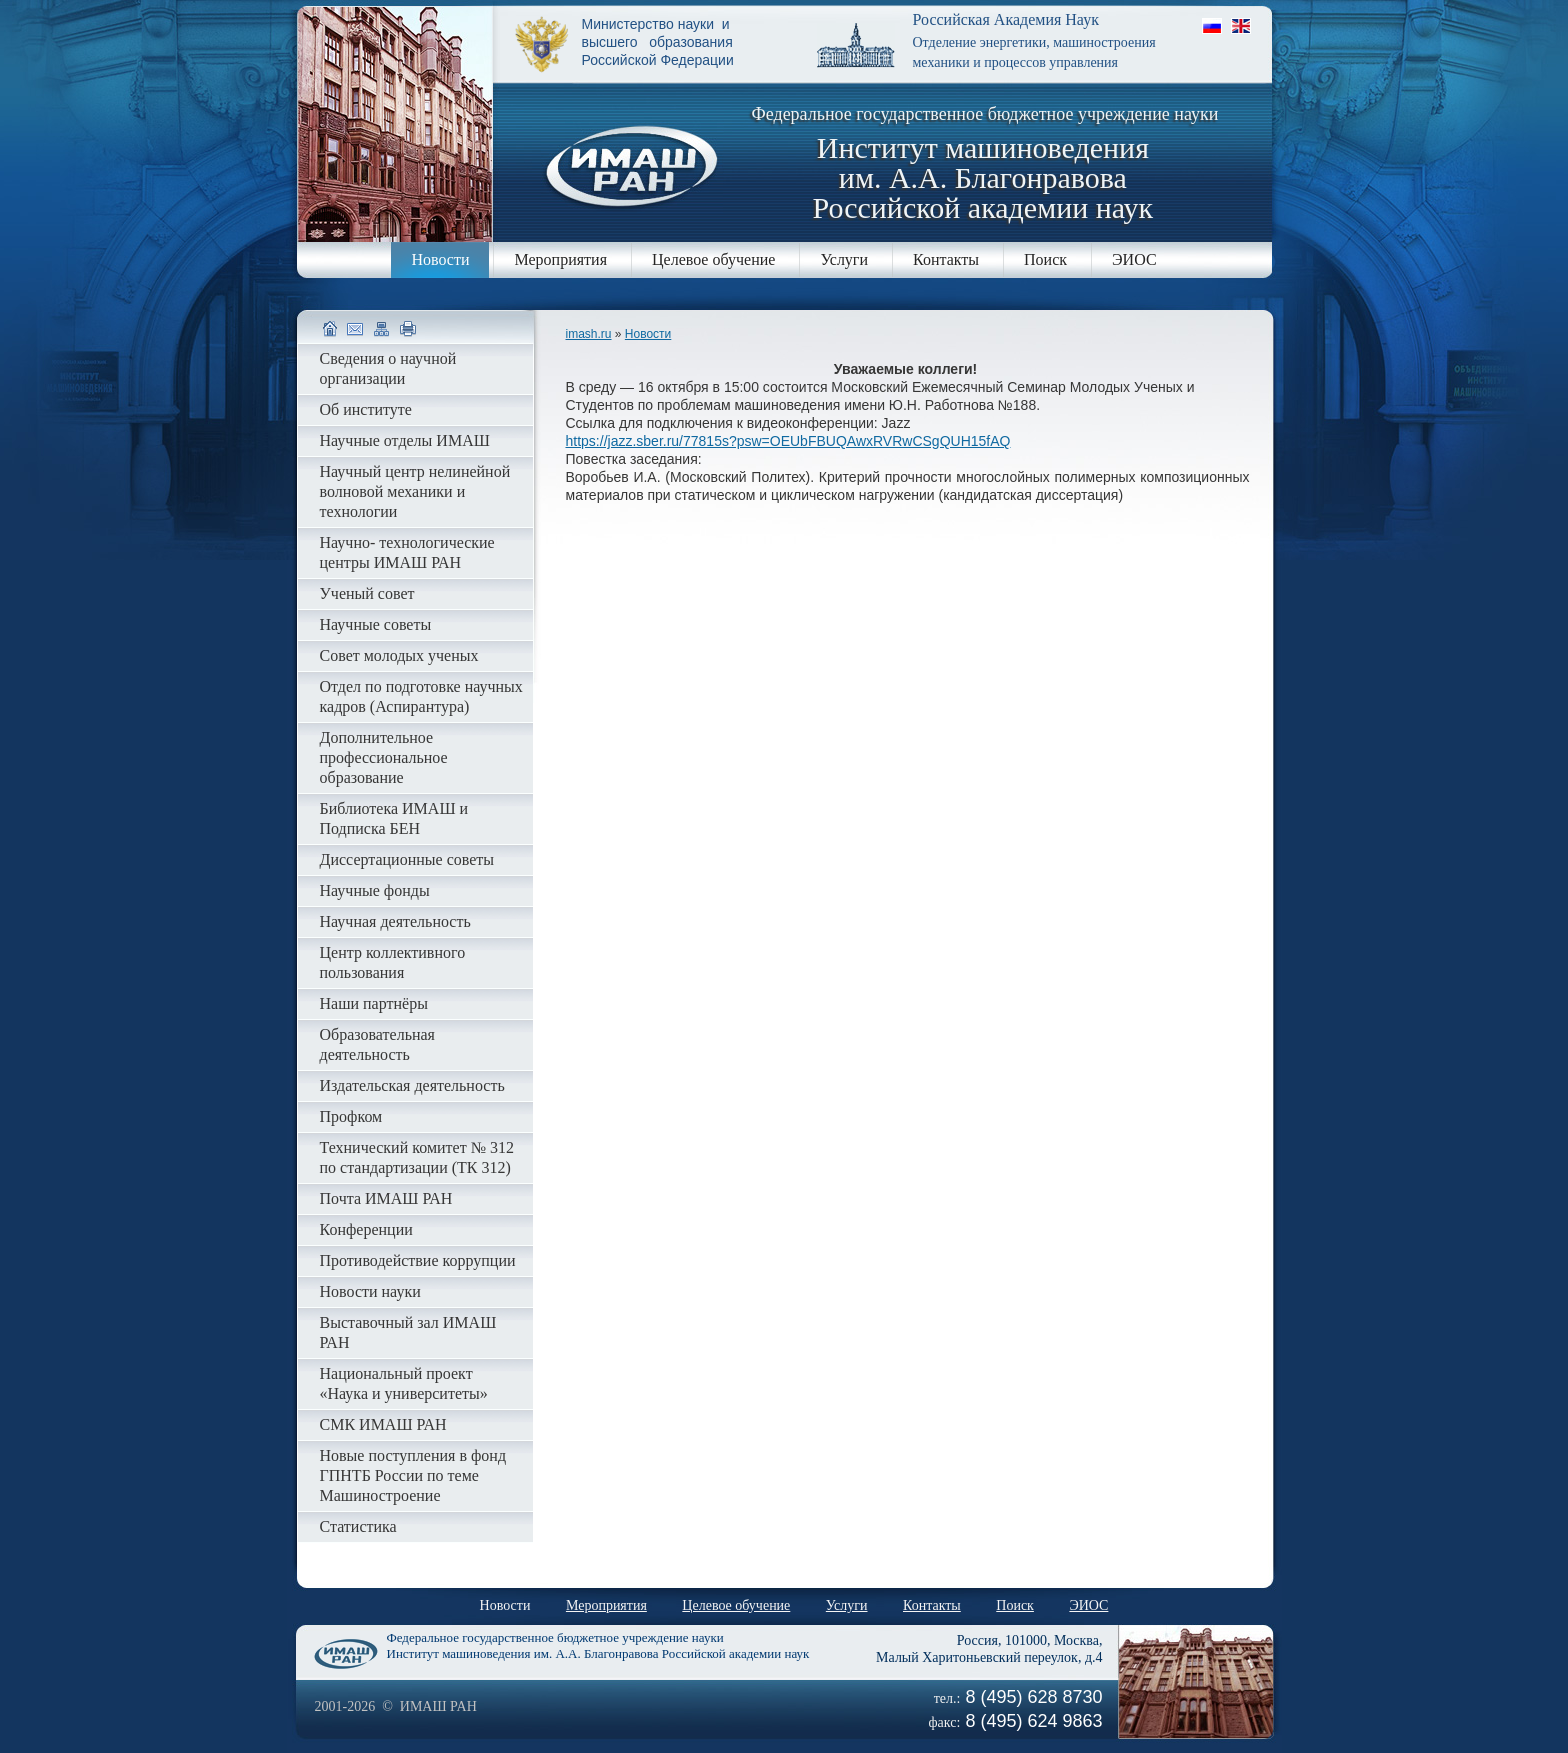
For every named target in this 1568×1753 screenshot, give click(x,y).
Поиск (1045, 259)
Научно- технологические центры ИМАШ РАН (407, 552)
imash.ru (589, 334)
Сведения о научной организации (388, 368)
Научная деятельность (395, 921)
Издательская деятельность (412, 1085)
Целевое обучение (713, 259)
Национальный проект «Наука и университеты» (404, 1383)
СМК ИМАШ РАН (383, 1424)
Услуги (844, 259)
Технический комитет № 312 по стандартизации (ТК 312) (417, 1157)
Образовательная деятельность (377, 1044)
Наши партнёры (374, 1003)
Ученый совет (367, 593)
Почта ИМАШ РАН (386, 1198)
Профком (351, 1116)
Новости (440, 259)
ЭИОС (1134, 259)
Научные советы (376, 624)
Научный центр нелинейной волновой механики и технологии (415, 491)
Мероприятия (560, 259)
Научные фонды (375, 890)
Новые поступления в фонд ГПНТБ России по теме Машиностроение (413, 1475)
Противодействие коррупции (418, 1260)
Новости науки (370, 1291)
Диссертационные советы (407, 859)
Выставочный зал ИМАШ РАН (408, 1332)
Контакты (946, 259)
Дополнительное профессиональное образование (384, 757)
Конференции (366, 1229)
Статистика (358, 1526)
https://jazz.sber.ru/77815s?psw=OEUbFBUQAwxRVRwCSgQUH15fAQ (788, 441)
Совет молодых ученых (399, 655)
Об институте (366, 409)
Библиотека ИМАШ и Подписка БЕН (394, 818)
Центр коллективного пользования (393, 962)
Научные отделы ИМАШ (405, 440)
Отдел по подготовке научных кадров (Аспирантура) (421, 696)
